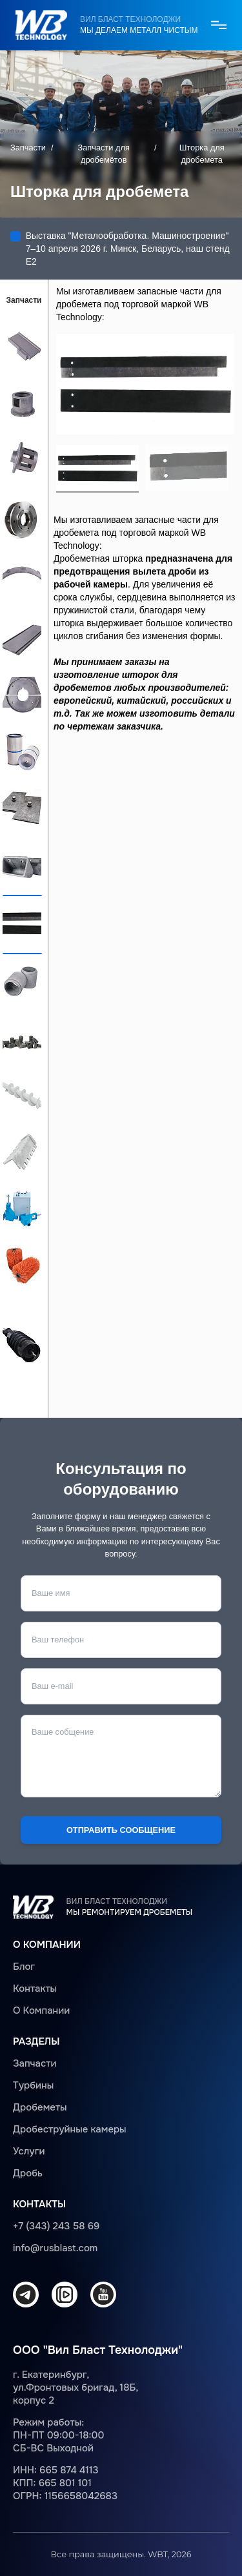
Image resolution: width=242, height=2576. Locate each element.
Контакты (35, 1988)
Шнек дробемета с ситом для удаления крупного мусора (22, 1343)
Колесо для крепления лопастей (22, 518)
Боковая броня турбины (22, 636)
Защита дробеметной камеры (22, 807)
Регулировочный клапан (22, 1207)
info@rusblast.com (55, 2248)
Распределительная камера (22, 401)
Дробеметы (40, 2107)
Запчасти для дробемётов (104, 154)
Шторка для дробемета (22, 922)
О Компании (41, 2010)
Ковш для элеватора (22, 863)
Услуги (29, 2151)
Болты (22, 1037)
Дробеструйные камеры (69, 2129)
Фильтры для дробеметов (22, 750)
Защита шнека (22, 1150)
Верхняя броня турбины (22, 579)
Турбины (33, 2085)
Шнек (22, 1093)
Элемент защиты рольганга (22, 980)
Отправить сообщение (121, 1830)
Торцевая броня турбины (22, 693)
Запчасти (28, 147)
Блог (24, 1966)
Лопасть (22, 344)
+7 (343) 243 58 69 (56, 2226)
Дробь (28, 2173)
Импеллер (22, 457)
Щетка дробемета (22, 1264)
